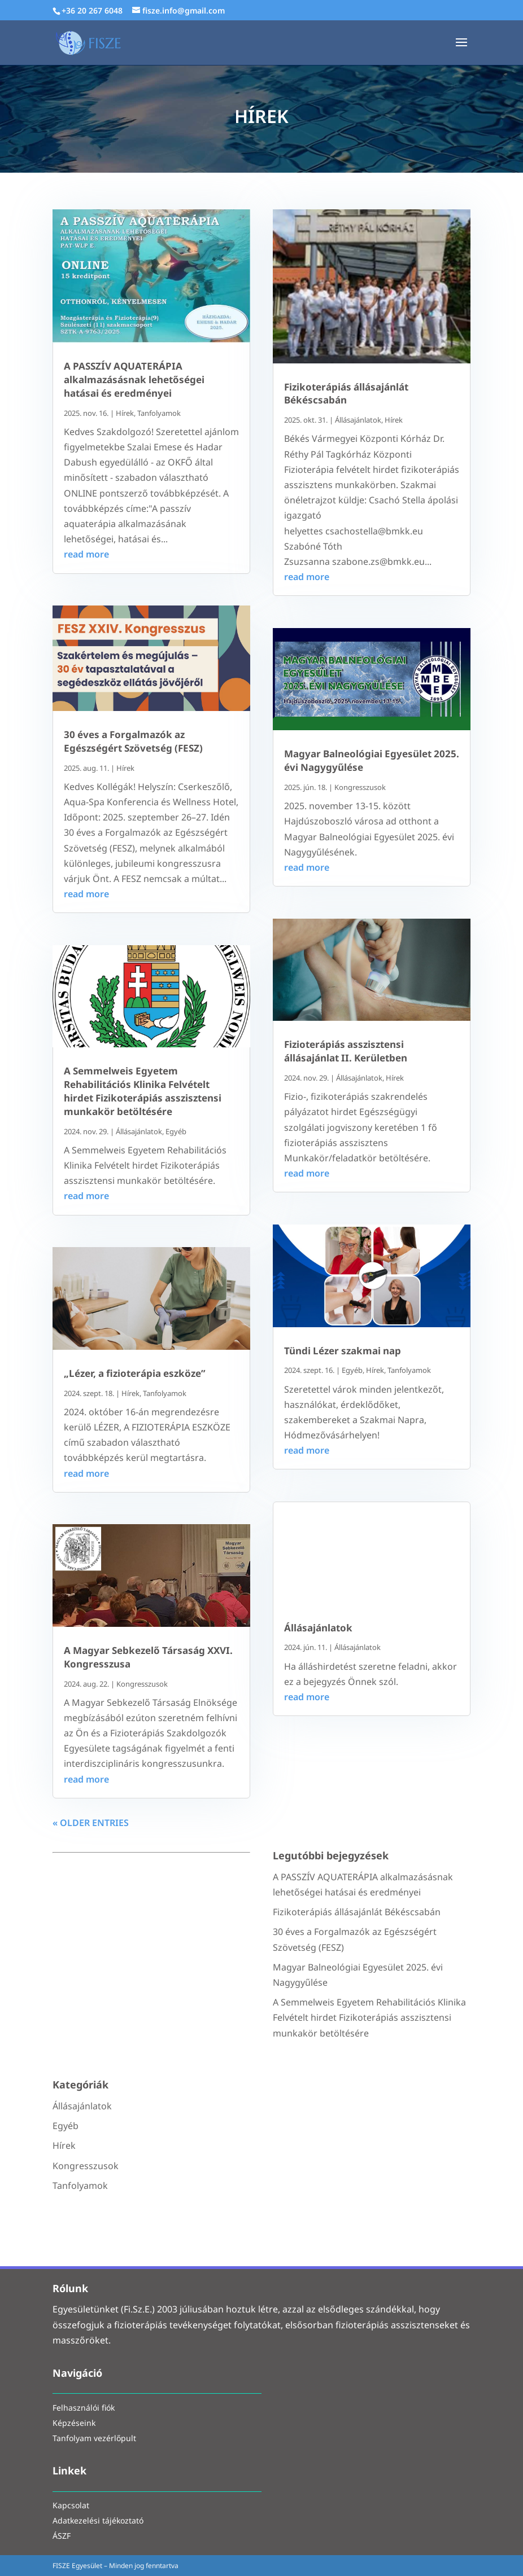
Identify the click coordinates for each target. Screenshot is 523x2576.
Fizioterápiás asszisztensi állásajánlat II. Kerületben (345, 1051)
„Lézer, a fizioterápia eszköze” (135, 1373)
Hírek (125, 413)
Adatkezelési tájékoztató (98, 2521)
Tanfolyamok (159, 413)
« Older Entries (91, 1822)
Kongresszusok (142, 1684)
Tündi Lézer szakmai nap (342, 1350)
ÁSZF (62, 2537)
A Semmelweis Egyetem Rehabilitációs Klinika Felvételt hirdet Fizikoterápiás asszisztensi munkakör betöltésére (142, 1090)
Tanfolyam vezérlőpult (94, 2439)
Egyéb (175, 1131)
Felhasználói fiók (84, 2408)
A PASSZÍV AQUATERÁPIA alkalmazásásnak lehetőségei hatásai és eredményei (134, 379)
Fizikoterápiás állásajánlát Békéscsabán (346, 393)
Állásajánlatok (139, 1131)
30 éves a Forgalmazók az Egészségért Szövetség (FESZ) (133, 741)
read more (86, 554)
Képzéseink (74, 2424)
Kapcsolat (71, 2506)
